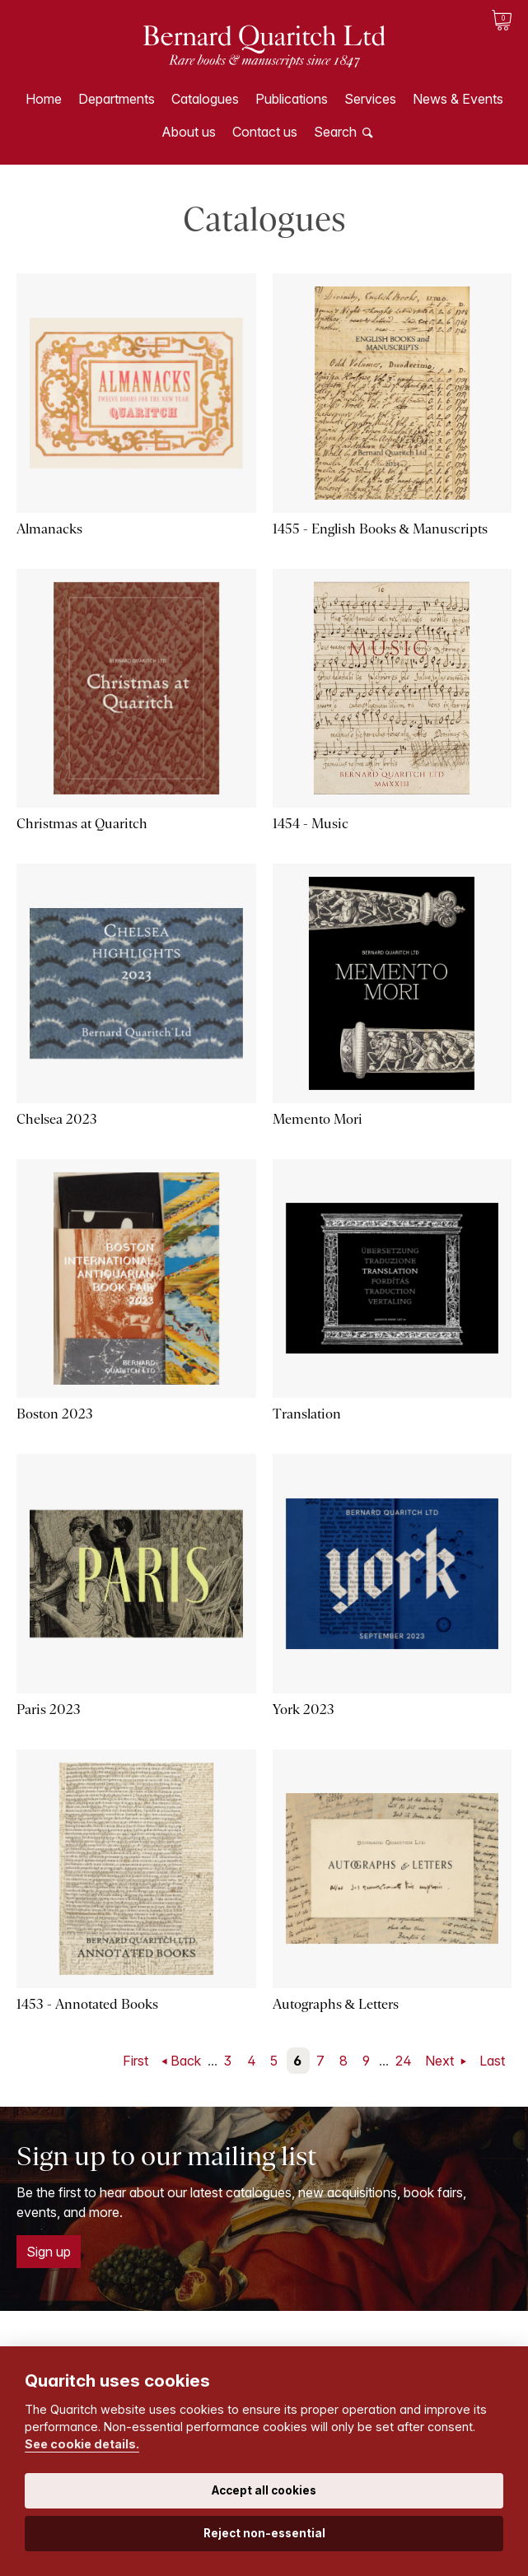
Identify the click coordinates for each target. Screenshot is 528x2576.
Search (335, 131)
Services (370, 99)
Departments (116, 99)
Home (44, 99)
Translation (307, 1414)
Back (186, 2060)
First (135, 2060)
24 (403, 2060)
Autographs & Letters (336, 2004)
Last (492, 2060)
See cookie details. (82, 2444)
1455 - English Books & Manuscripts (380, 529)
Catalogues (205, 99)
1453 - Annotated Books (87, 2004)
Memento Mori (317, 1119)
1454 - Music (310, 823)
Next (441, 2060)
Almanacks (49, 529)
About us (188, 131)
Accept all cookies (264, 2490)
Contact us (264, 131)
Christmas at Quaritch (81, 823)
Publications (291, 99)
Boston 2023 (54, 1414)
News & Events (458, 99)
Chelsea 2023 (56, 1119)
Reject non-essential (264, 2533)
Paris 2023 (48, 1709)
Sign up (48, 2251)
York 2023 (303, 1709)
